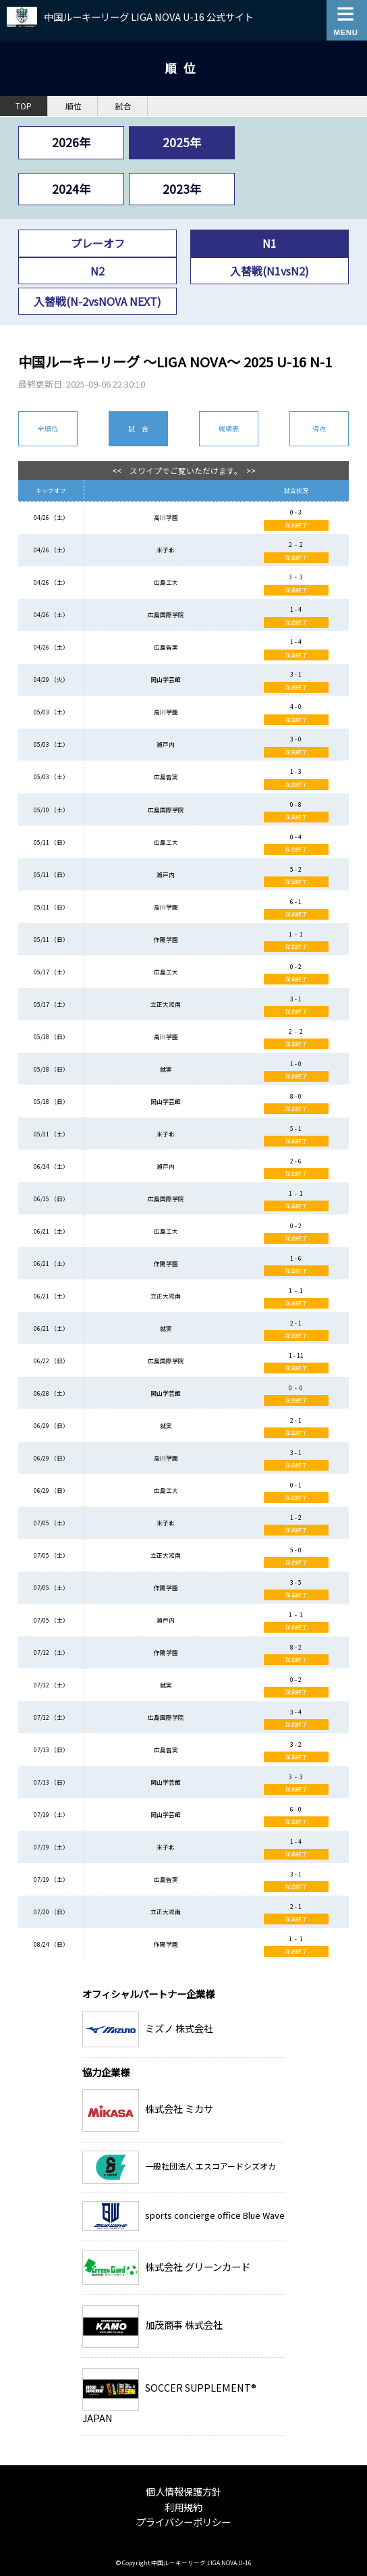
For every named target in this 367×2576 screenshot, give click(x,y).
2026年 (71, 142)
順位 (73, 106)
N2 (97, 271)
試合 (123, 106)
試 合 (138, 428)
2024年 (71, 188)
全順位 (48, 428)
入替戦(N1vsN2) (269, 271)
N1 (269, 243)
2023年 (182, 188)
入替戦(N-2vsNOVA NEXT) (97, 301)
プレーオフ (98, 243)
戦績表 (229, 428)
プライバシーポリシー (183, 2522)
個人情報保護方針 (183, 2491)
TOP (24, 106)
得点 (319, 428)
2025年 (182, 142)
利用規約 (183, 2507)
